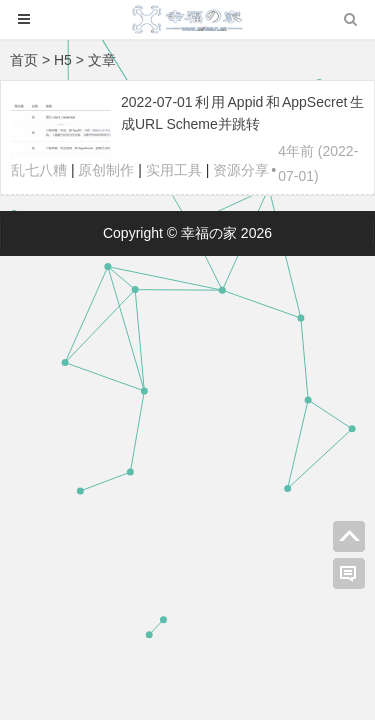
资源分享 (241, 170)
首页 (24, 60)
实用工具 (174, 170)
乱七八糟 (39, 170)
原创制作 (106, 170)
